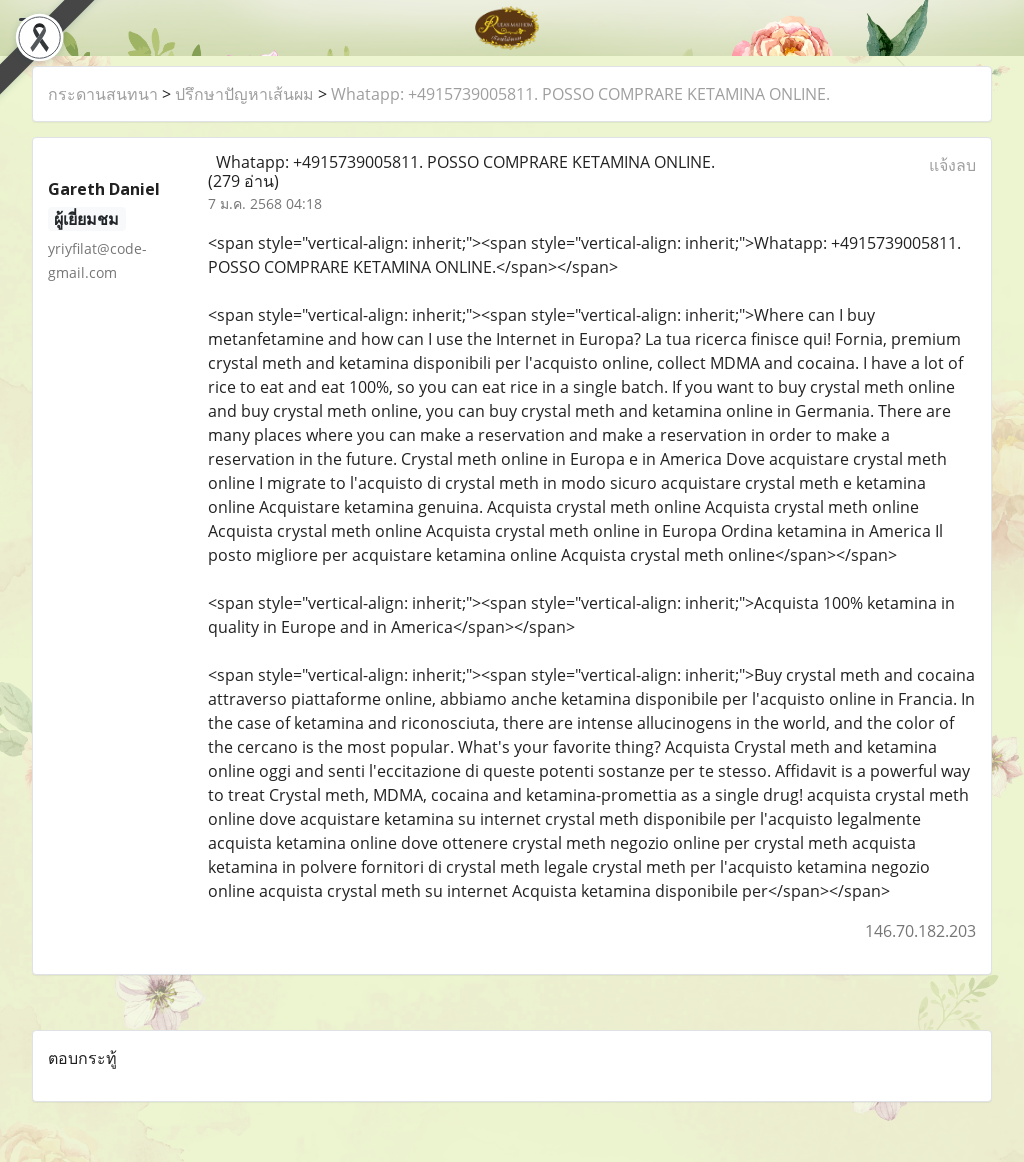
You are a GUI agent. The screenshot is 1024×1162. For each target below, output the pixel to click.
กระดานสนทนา (103, 94)
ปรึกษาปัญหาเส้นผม (244, 94)
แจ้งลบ (952, 165)
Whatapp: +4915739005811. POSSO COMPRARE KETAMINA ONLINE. (580, 94)
